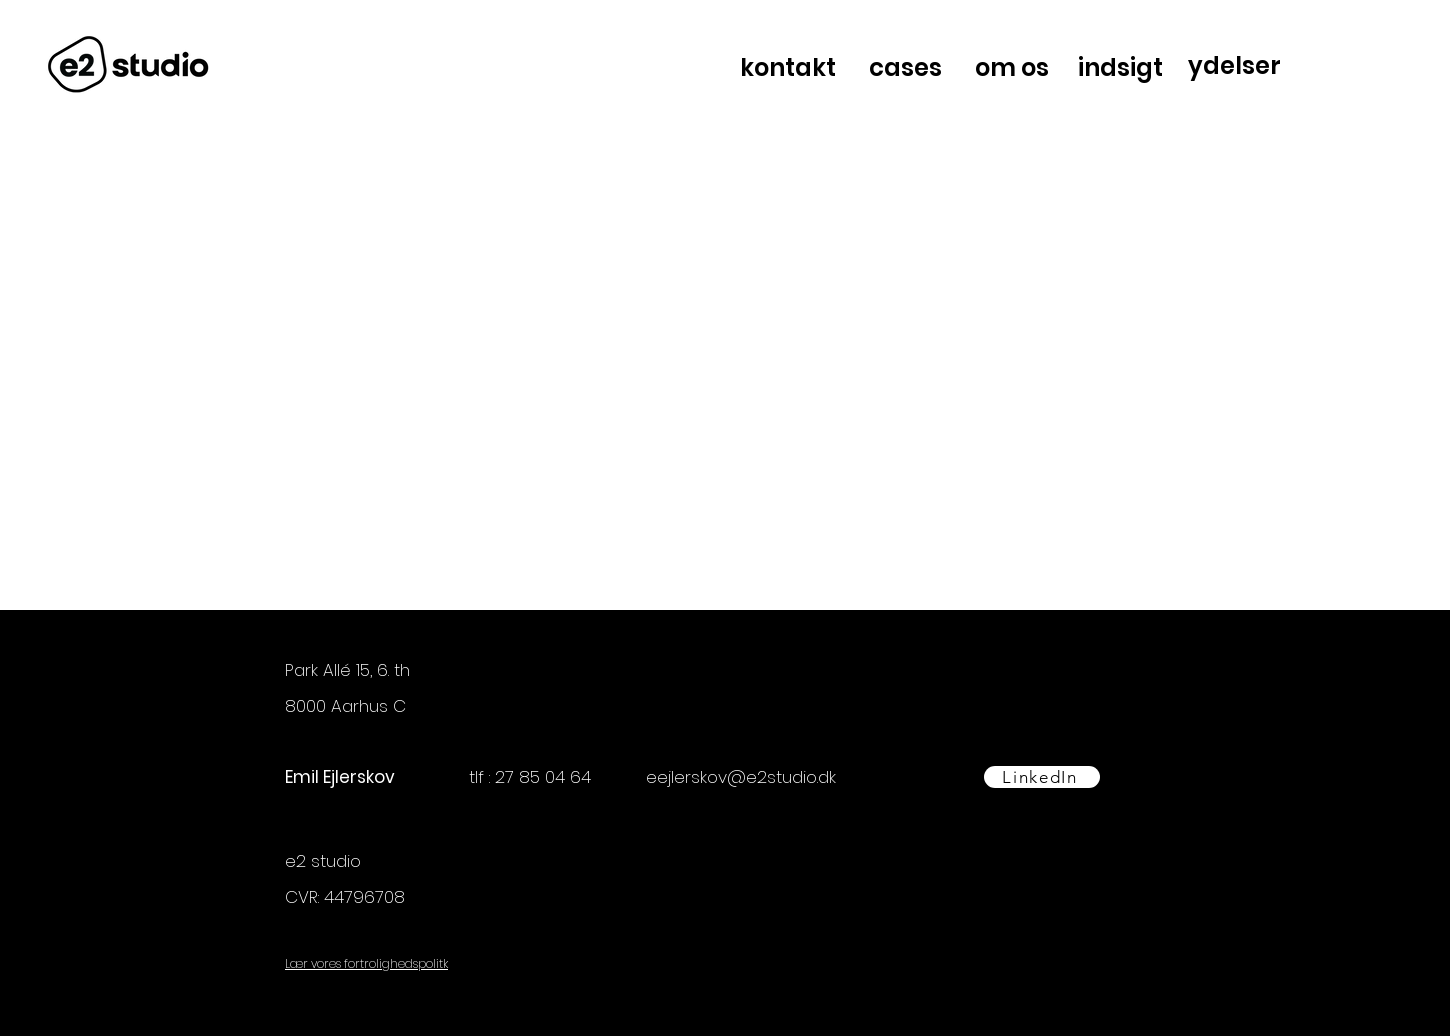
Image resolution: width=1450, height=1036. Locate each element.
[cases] (907, 67)
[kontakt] (790, 67)
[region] (1283, 67)
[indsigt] (1122, 67)
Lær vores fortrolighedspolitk (366, 963)
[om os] (1014, 67)
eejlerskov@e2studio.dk (741, 777)
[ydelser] (1236, 65)
